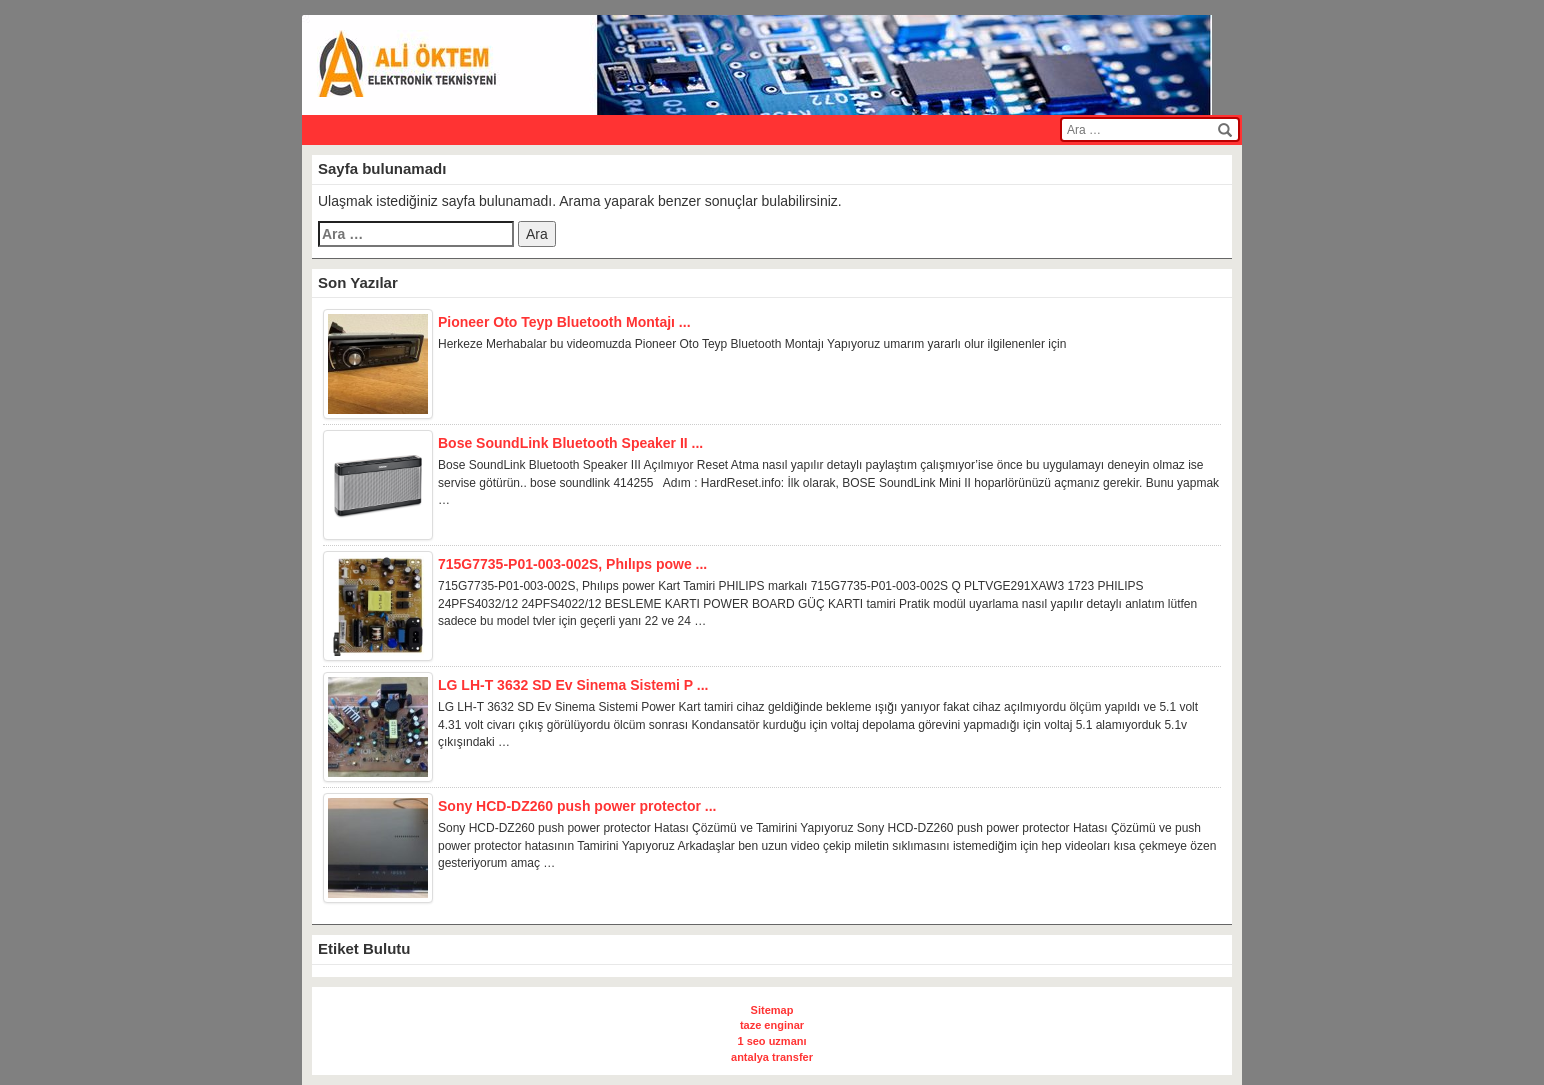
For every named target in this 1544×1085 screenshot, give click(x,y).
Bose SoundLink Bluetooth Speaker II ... (570, 443)
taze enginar (772, 1025)
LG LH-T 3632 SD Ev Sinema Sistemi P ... (573, 685)
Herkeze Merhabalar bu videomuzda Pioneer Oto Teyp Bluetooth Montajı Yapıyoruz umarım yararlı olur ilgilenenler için (752, 344)
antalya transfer (772, 1057)
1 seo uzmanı (771, 1041)
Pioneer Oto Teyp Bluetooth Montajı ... (564, 322)
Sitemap (772, 1010)
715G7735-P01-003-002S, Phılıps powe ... (572, 564)
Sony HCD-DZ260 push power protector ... (577, 806)
